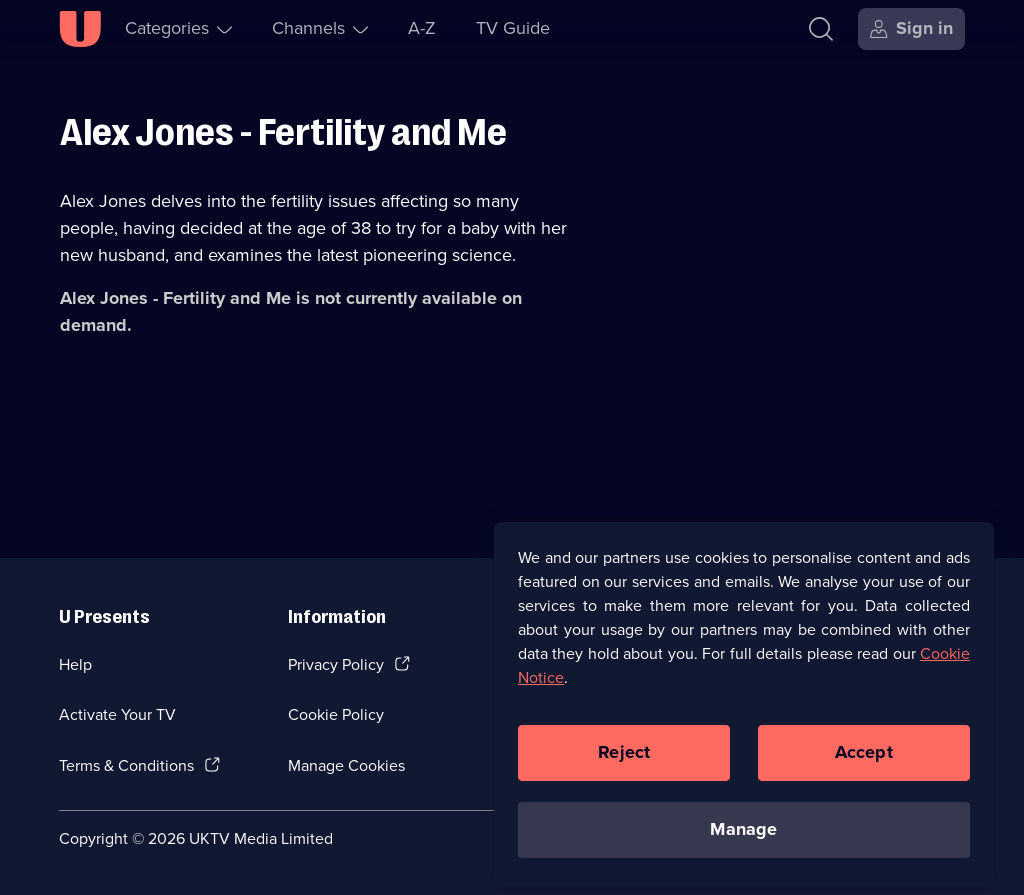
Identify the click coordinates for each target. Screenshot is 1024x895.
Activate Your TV (117, 714)
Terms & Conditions (126, 765)
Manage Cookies (346, 765)
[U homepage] (80, 29)
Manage (743, 837)
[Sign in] (911, 29)
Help (75, 664)
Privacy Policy (336, 664)
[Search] (821, 29)
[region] (744, 712)
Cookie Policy (336, 714)
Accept (864, 760)
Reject (624, 760)
